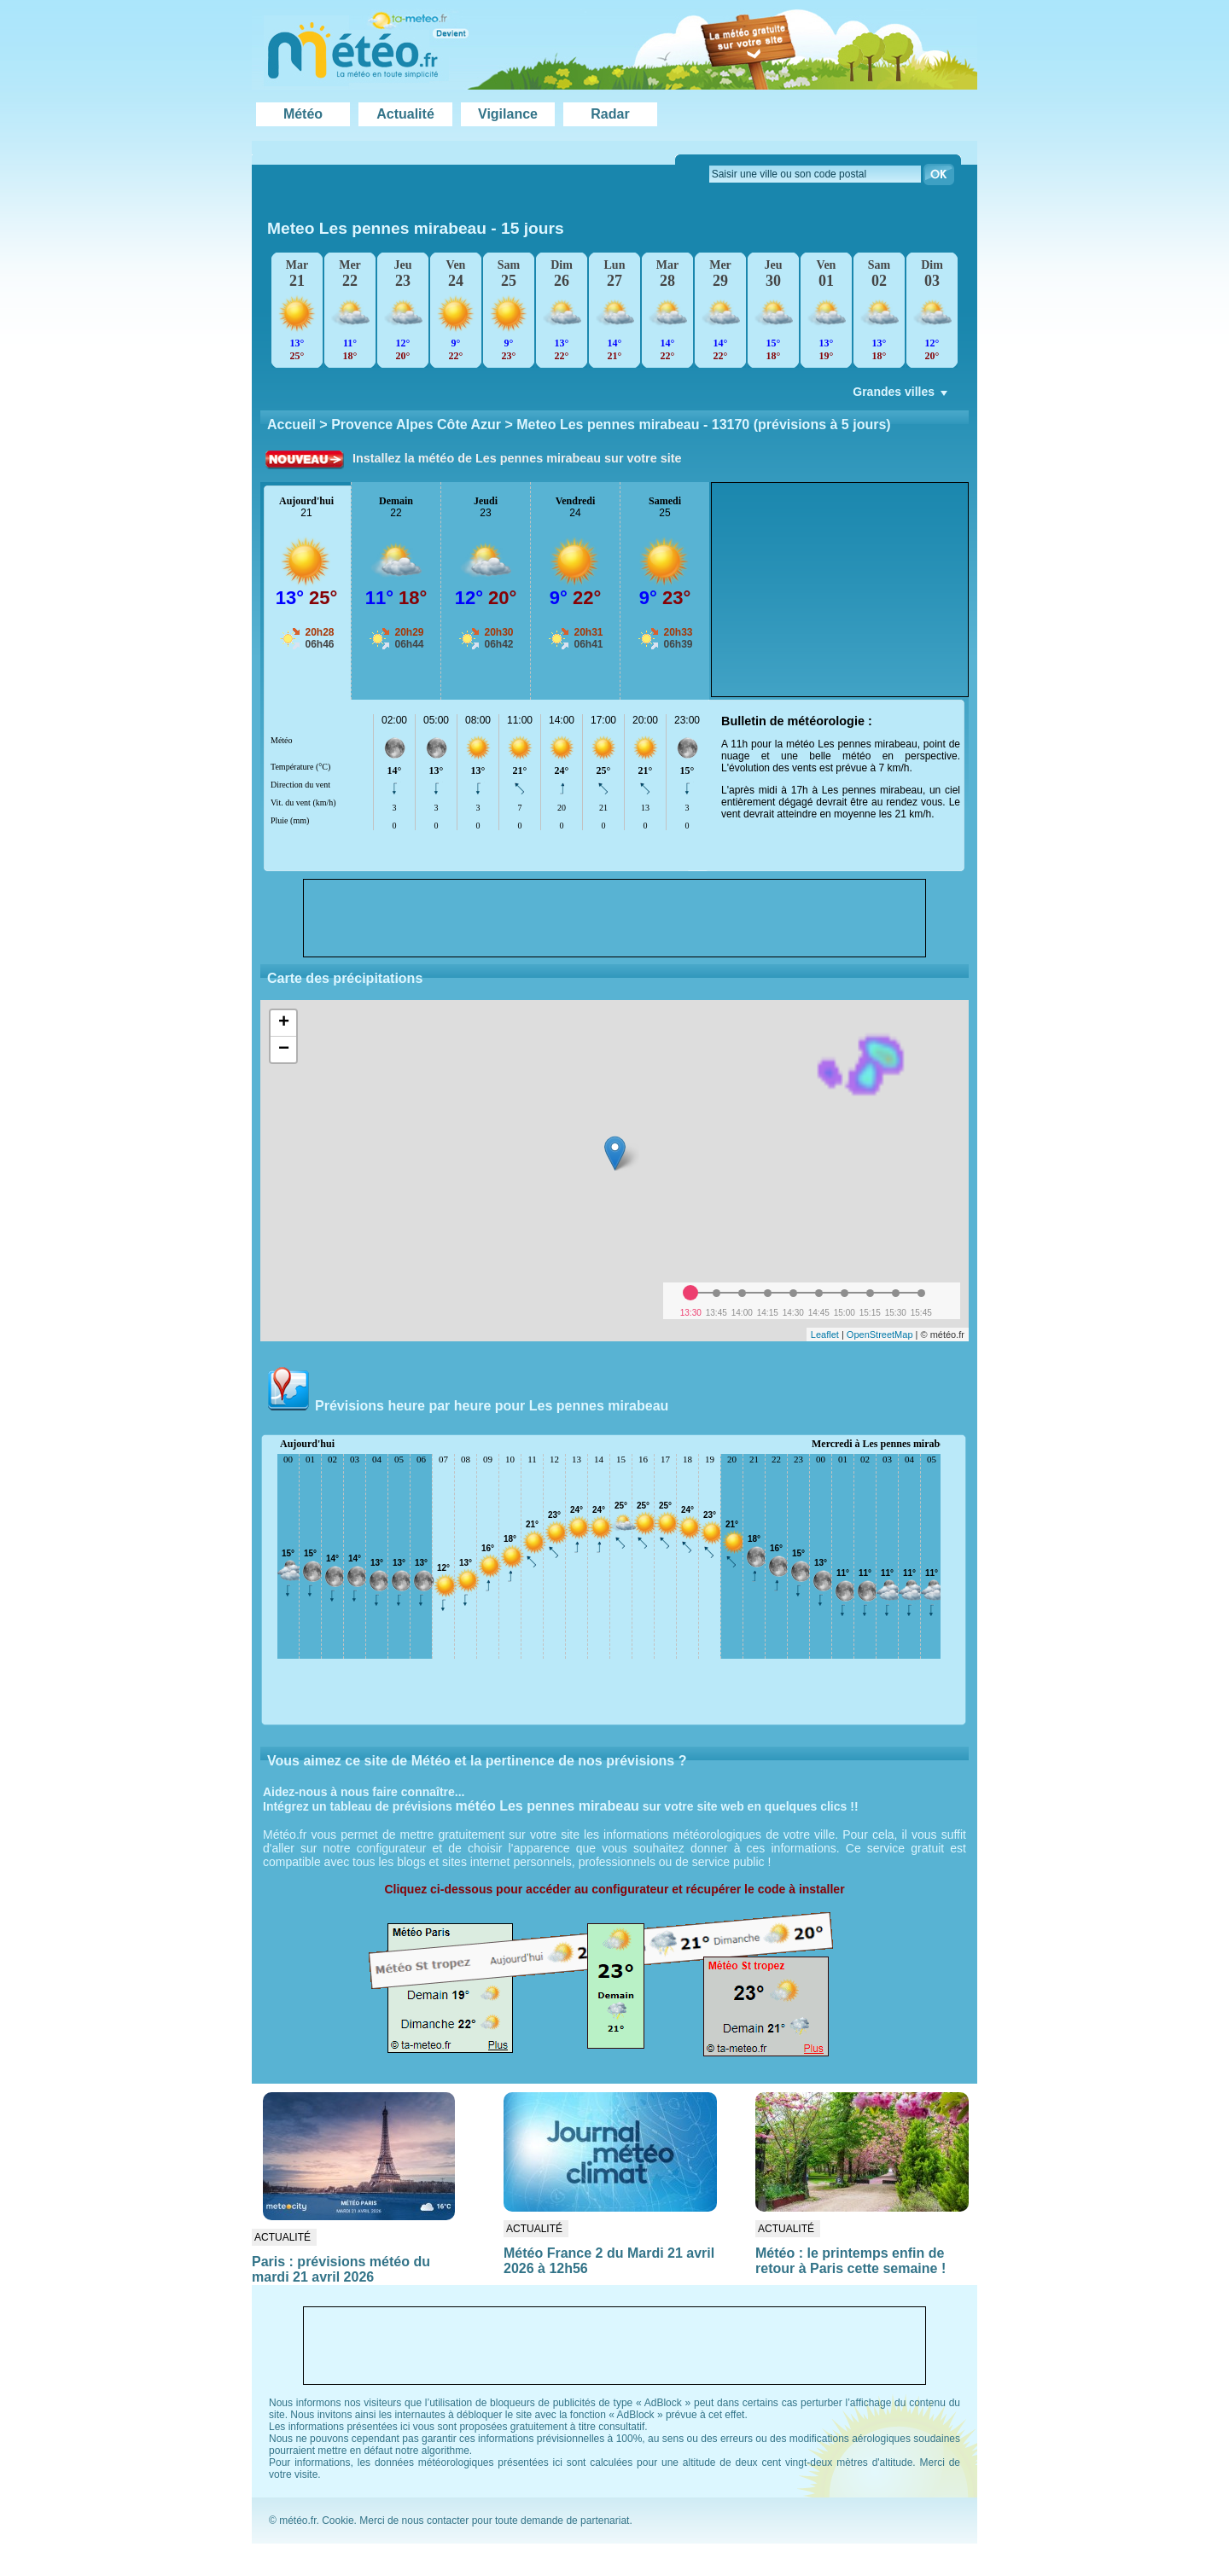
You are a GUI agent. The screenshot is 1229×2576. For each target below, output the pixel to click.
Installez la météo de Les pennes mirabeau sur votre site (517, 458)
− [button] (283, 1049)
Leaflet (825, 1334)
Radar (610, 114)
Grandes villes (902, 396)
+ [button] (283, 1023)
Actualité (405, 114)
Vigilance (508, 114)
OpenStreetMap (880, 1334)
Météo (303, 114)
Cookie (337, 2521)
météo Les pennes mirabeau (547, 1806)
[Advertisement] (840, 589)
